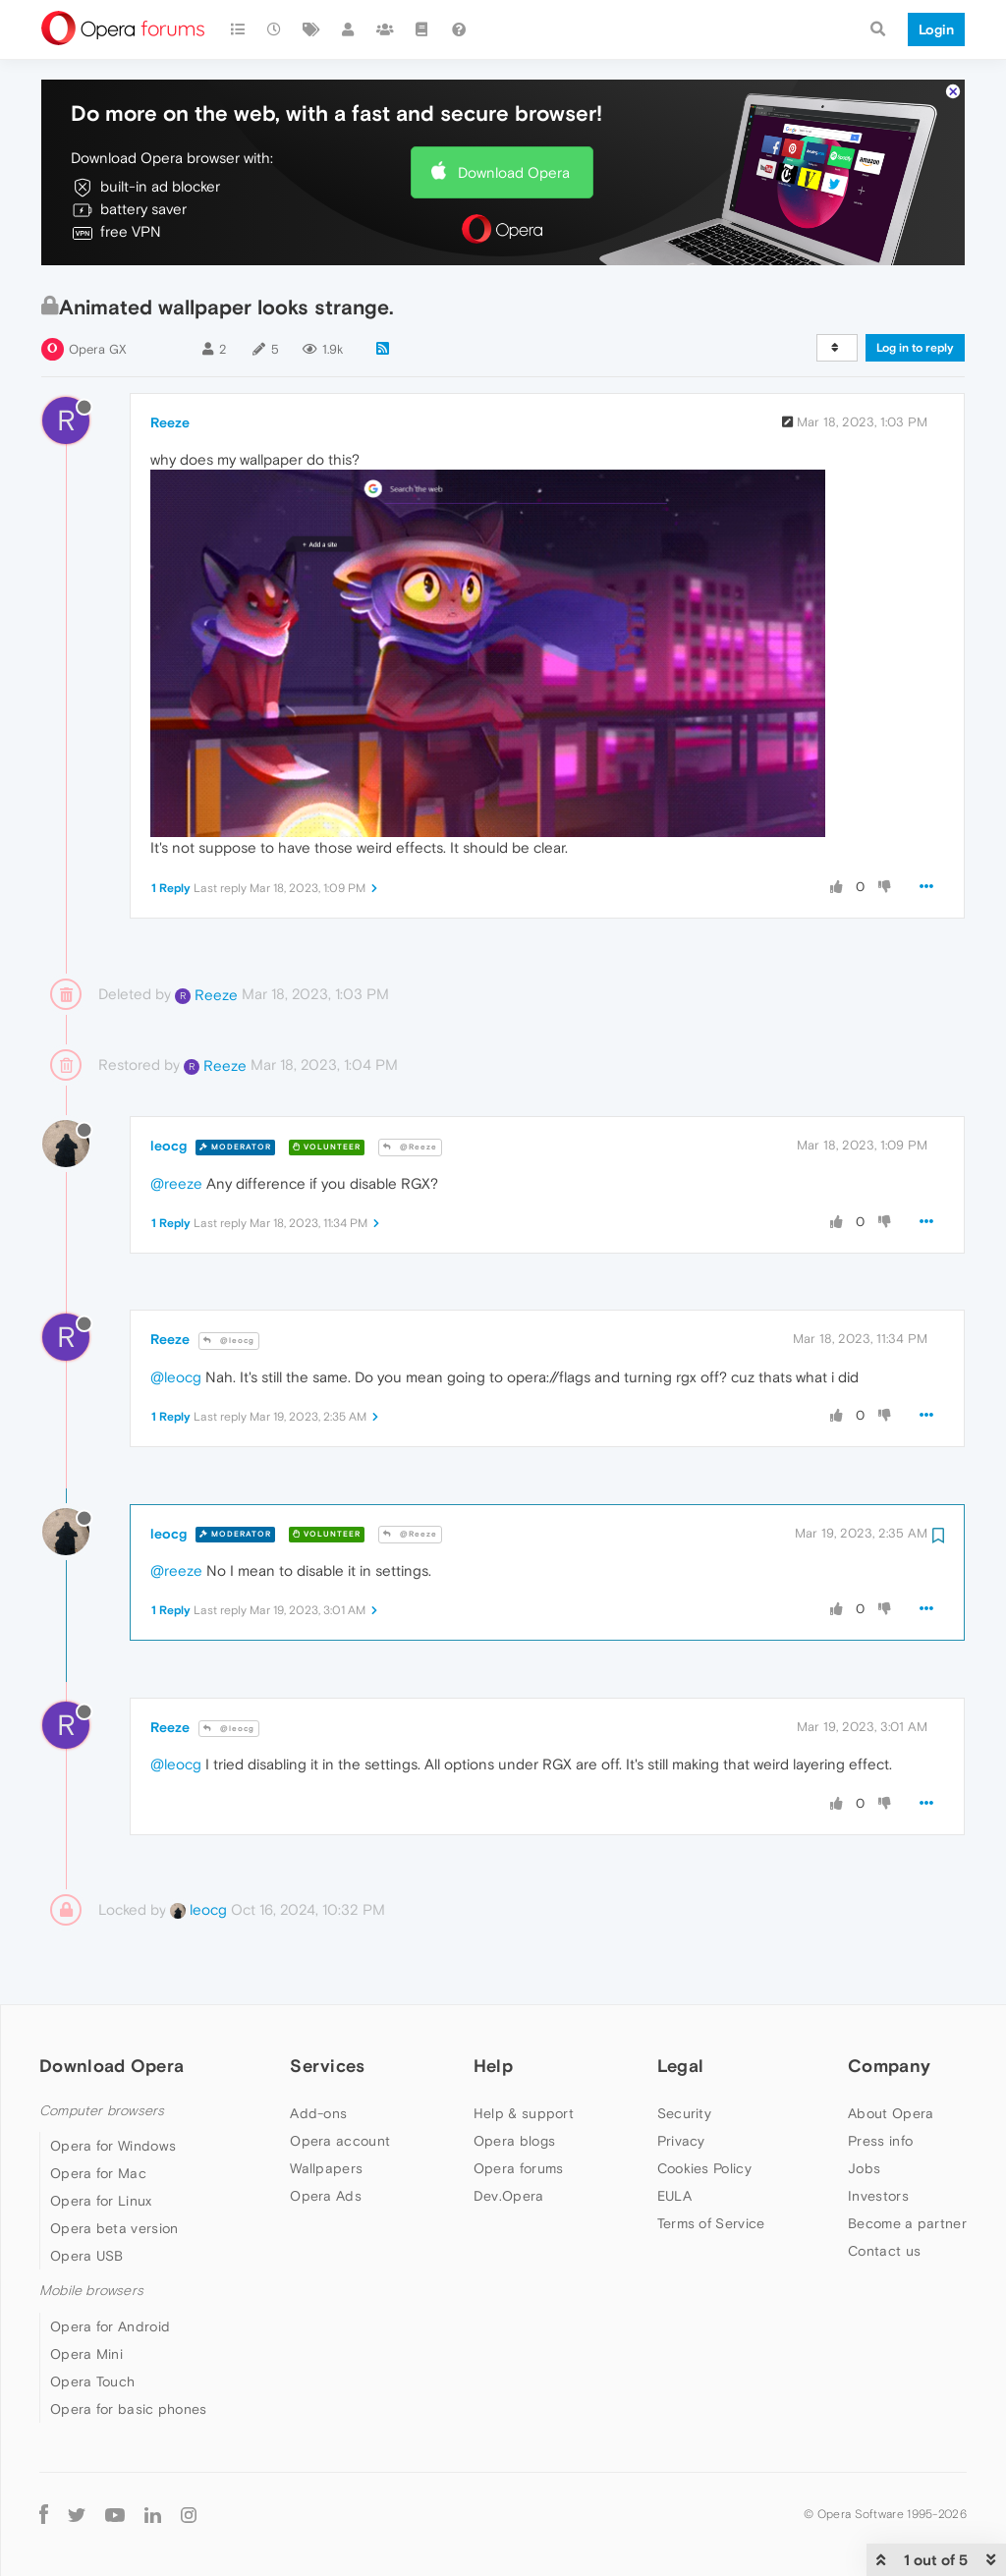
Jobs (864, 2168)
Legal (680, 2065)
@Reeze (410, 1147)
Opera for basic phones (128, 2409)
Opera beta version (114, 2228)
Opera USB (87, 2256)
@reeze (176, 1183)
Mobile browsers (91, 2290)
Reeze (170, 422)
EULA (674, 2196)
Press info (880, 2141)
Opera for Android (110, 2326)
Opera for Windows (113, 2146)
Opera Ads (326, 2196)
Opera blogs (514, 2141)
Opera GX (98, 349)
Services (327, 2065)
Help (493, 2065)
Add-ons (318, 2113)
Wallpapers (326, 2168)
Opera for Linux (101, 2201)
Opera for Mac (98, 2173)
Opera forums (519, 2168)
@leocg (228, 1340)
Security (684, 2113)
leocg (168, 1145)
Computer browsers (101, 2110)
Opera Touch (92, 2381)
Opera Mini (86, 2354)
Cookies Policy (704, 2168)
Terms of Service (711, 2223)
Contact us (884, 2251)
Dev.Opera (509, 2196)
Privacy (681, 2141)
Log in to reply (915, 348)
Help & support (524, 2113)
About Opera (890, 2113)
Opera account (340, 2141)
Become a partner (907, 2223)
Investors (878, 2196)
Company (889, 2065)
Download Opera (514, 172)
